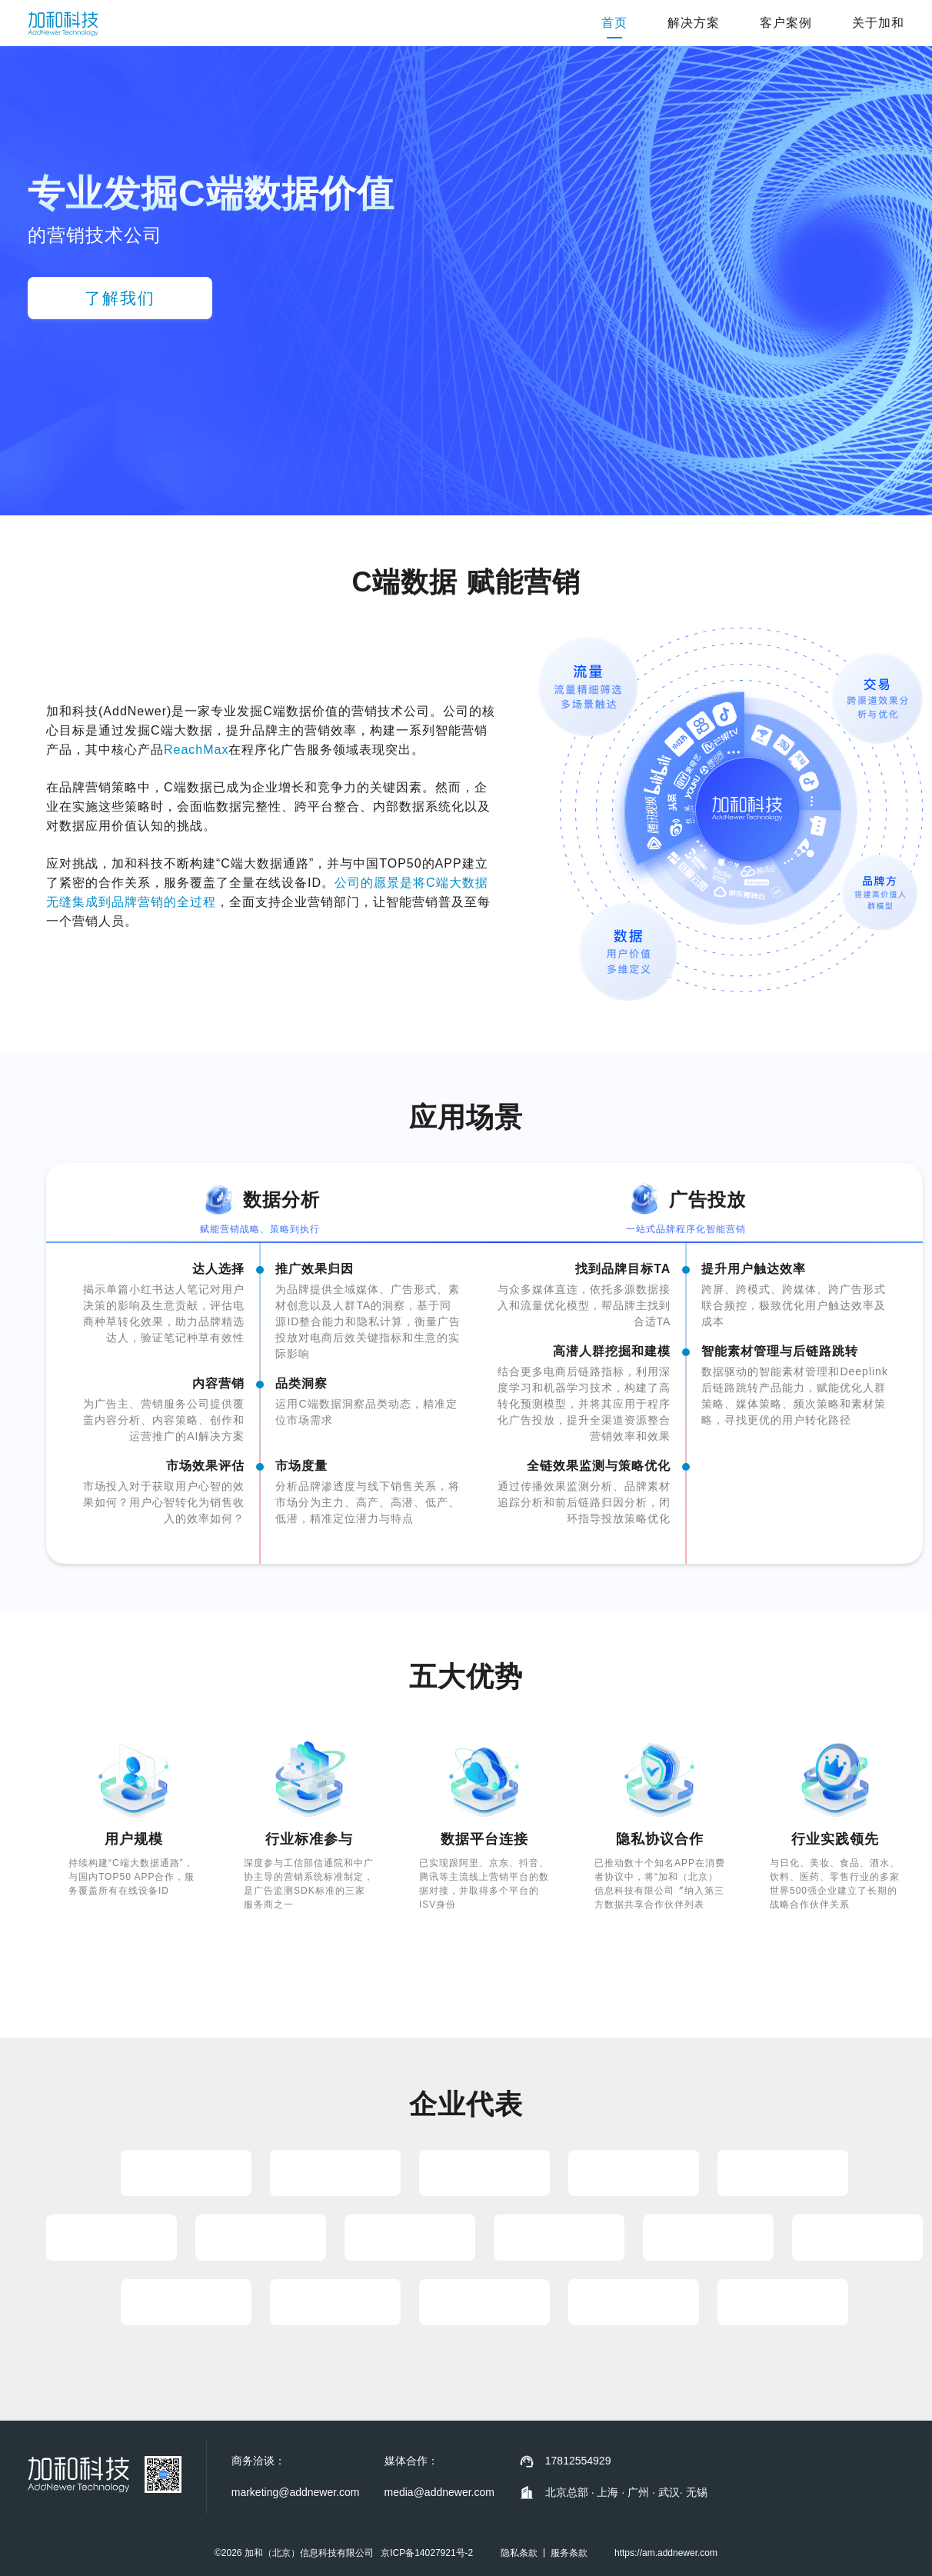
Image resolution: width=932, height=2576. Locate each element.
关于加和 (878, 22)
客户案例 (786, 22)
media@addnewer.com (439, 2492)
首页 (614, 22)
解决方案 (693, 22)
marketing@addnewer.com (295, 2492)
